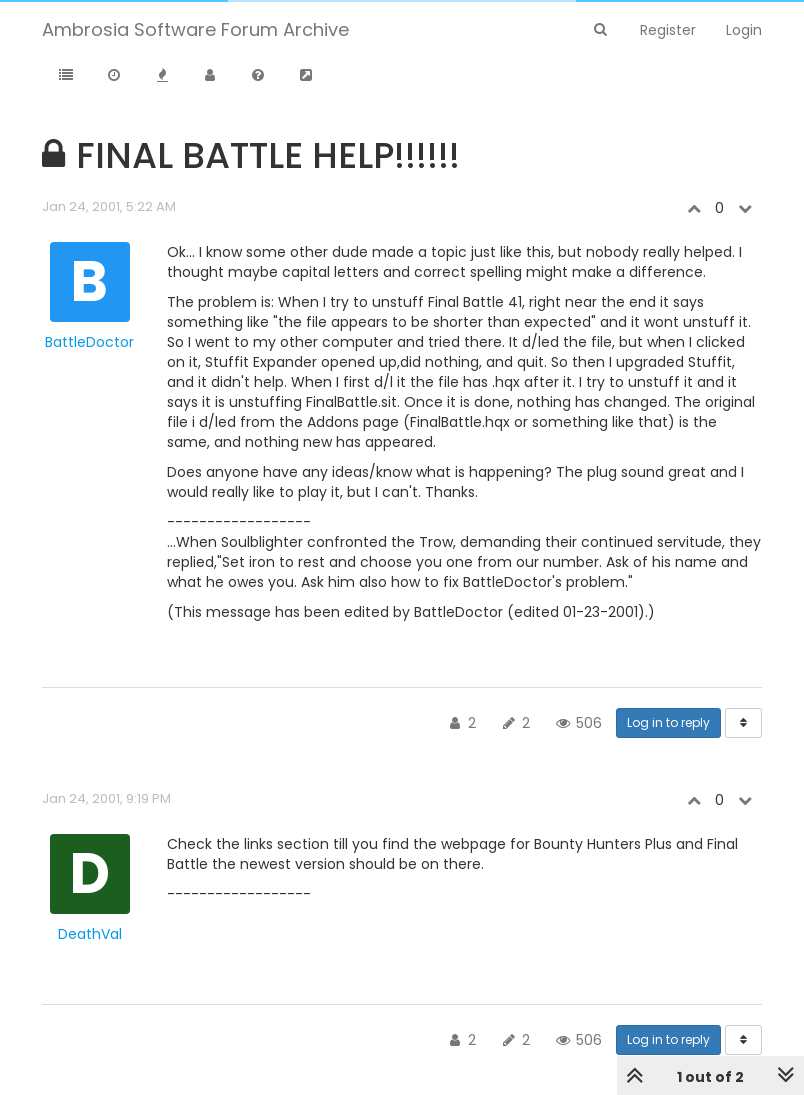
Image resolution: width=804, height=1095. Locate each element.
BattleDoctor (89, 342)
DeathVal (90, 934)
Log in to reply (668, 722)
